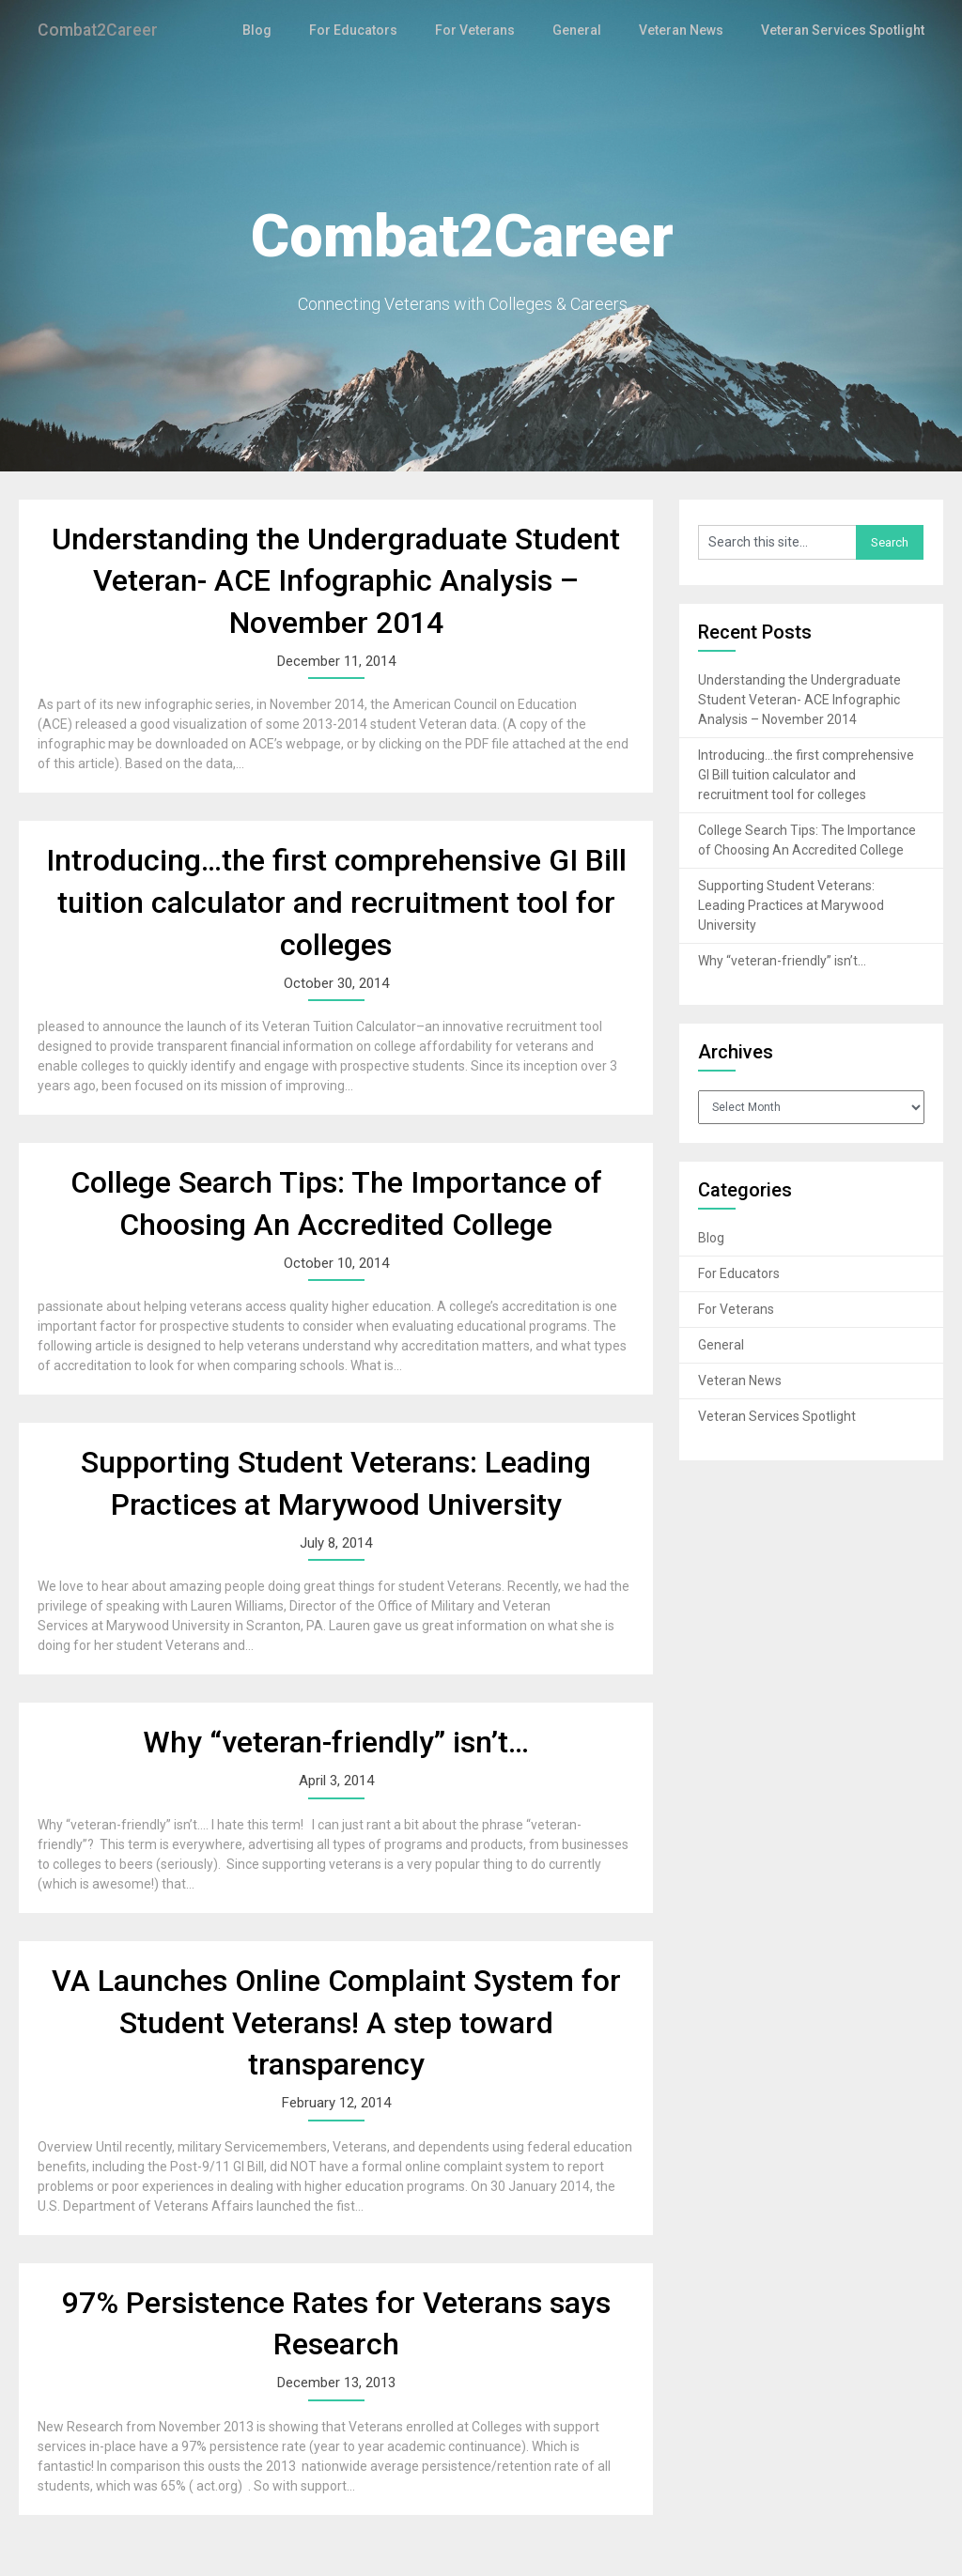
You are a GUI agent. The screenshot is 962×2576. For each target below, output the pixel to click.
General (585, 30)
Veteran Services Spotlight (845, 30)
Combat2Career (103, 30)
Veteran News (687, 30)
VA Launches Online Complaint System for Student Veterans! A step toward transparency (336, 2023)
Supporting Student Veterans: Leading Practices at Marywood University (791, 905)
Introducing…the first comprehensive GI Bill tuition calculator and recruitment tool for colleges (336, 902)
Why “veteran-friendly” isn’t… (336, 1742)
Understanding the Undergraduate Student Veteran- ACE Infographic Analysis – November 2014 (336, 581)
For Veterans (486, 30)
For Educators (370, 30)
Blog (278, 30)
